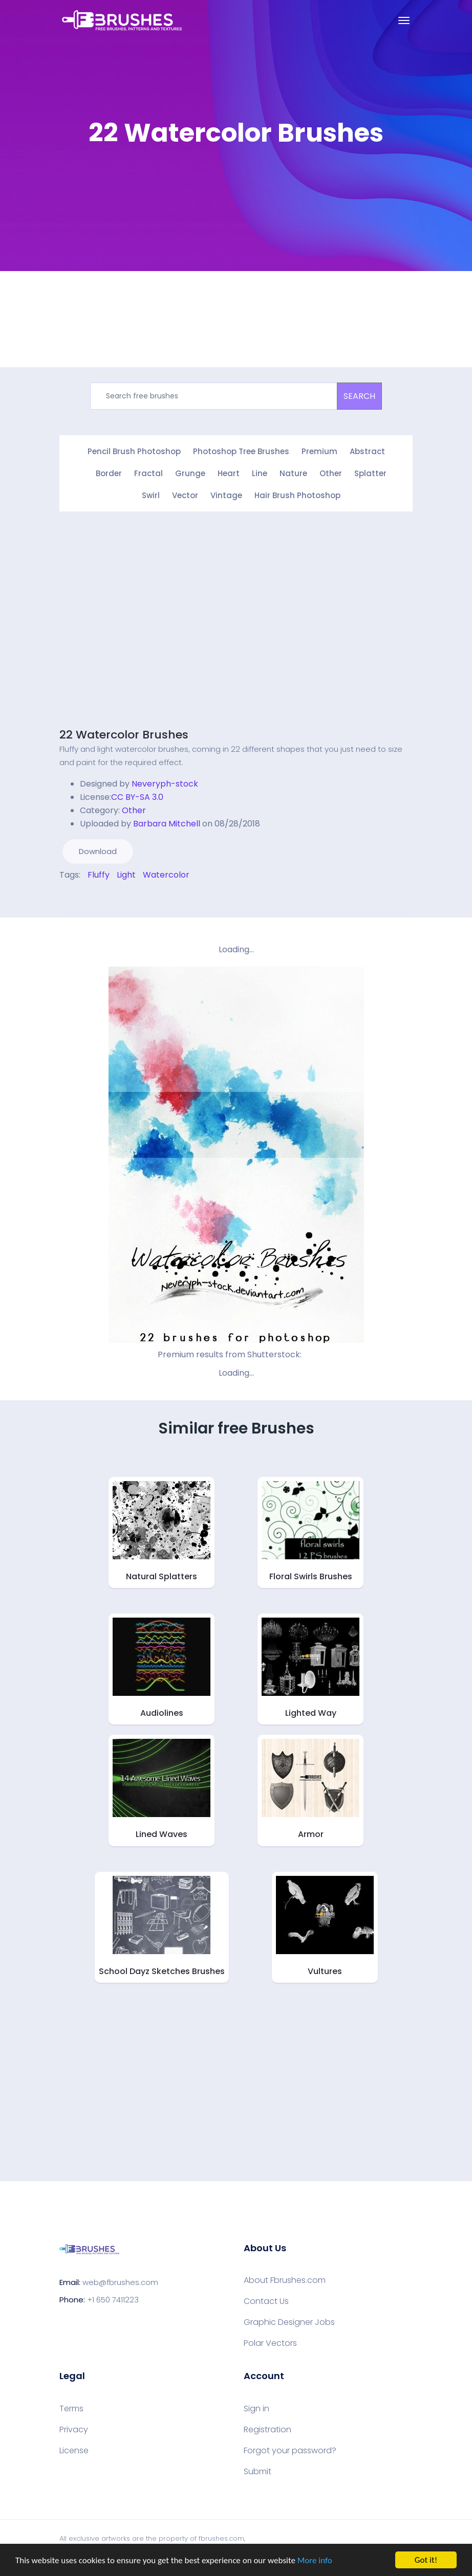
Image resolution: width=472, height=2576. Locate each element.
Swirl (151, 495)
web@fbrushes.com (120, 2282)
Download (98, 851)
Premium (319, 451)
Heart (229, 473)
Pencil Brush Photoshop (134, 451)
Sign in (256, 2409)
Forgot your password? (290, 2451)
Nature (293, 473)
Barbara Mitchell (166, 824)
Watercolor (166, 875)
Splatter (370, 473)
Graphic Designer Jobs (289, 2322)
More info (314, 2560)
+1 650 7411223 (113, 2299)
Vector (185, 495)
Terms (71, 2409)
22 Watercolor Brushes (123, 735)
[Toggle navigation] (404, 20)
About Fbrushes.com (285, 2280)
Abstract (367, 451)
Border (109, 473)
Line (259, 473)
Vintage (226, 495)
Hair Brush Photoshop (297, 495)
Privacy (73, 2430)
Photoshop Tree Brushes (241, 451)
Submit (257, 2472)
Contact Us (266, 2301)
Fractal (148, 473)
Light (126, 875)
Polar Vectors (270, 2343)
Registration (267, 2430)
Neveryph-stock (165, 784)
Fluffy (99, 875)
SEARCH (359, 396)
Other (330, 473)
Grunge (190, 473)
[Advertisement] (145, 627)
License (74, 2451)
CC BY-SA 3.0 (137, 797)
